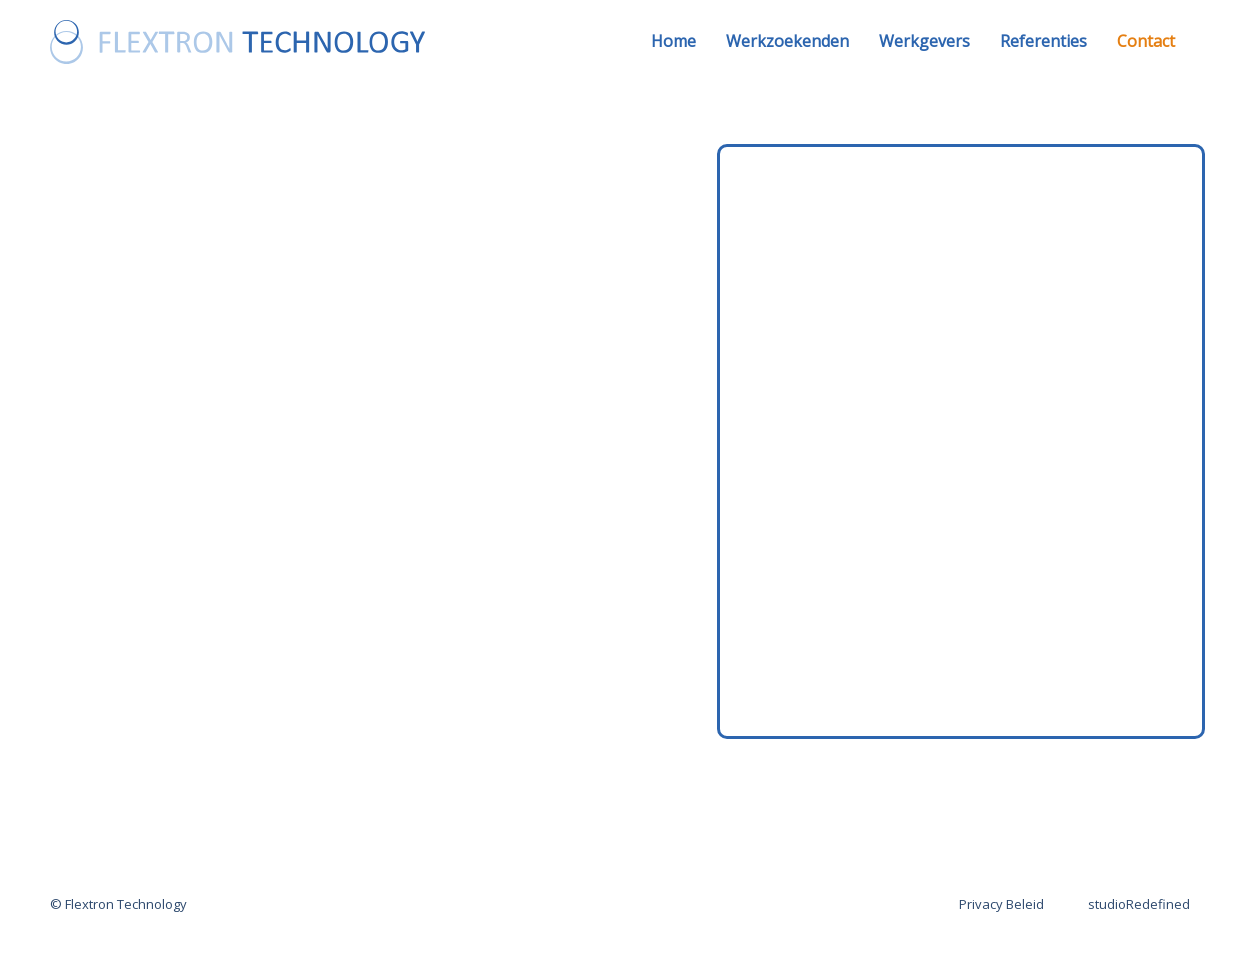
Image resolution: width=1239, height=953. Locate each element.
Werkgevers (924, 41)
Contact (1146, 41)
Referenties (1043, 41)
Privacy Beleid (1001, 904)
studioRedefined (1139, 904)
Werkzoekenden (787, 41)
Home (673, 41)
